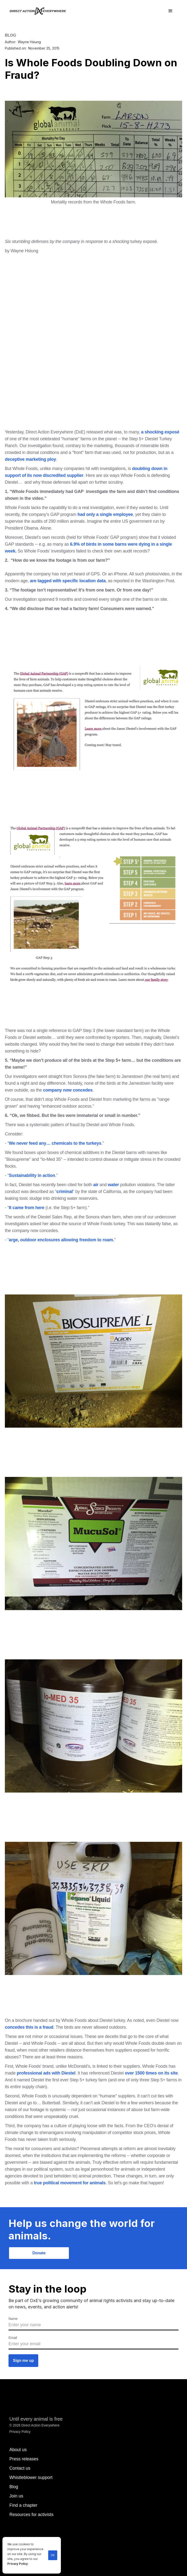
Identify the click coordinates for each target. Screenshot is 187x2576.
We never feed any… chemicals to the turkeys (55, 1143)
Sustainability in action (32, 1175)
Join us (16, 2496)
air (95, 1184)
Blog (13, 2486)
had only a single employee (105, 514)
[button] (170, 11)
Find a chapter (23, 2505)
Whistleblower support (30, 2477)
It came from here (26, 1207)
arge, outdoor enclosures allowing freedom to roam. (61, 1239)
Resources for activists (31, 2514)
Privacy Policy (17, 2564)
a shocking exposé (160, 432)
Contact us (19, 2468)
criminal (64, 1191)
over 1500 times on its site (151, 2073)
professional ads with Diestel (46, 2073)
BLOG (10, 35)
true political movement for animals (69, 2182)
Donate (39, 2253)
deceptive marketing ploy (30, 459)
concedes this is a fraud (29, 2027)
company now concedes (68, 1090)
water (113, 1184)
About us (18, 2449)
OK (53, 2555)
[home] (40, 11)
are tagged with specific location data (68, 580)
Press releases (23, 2458)
